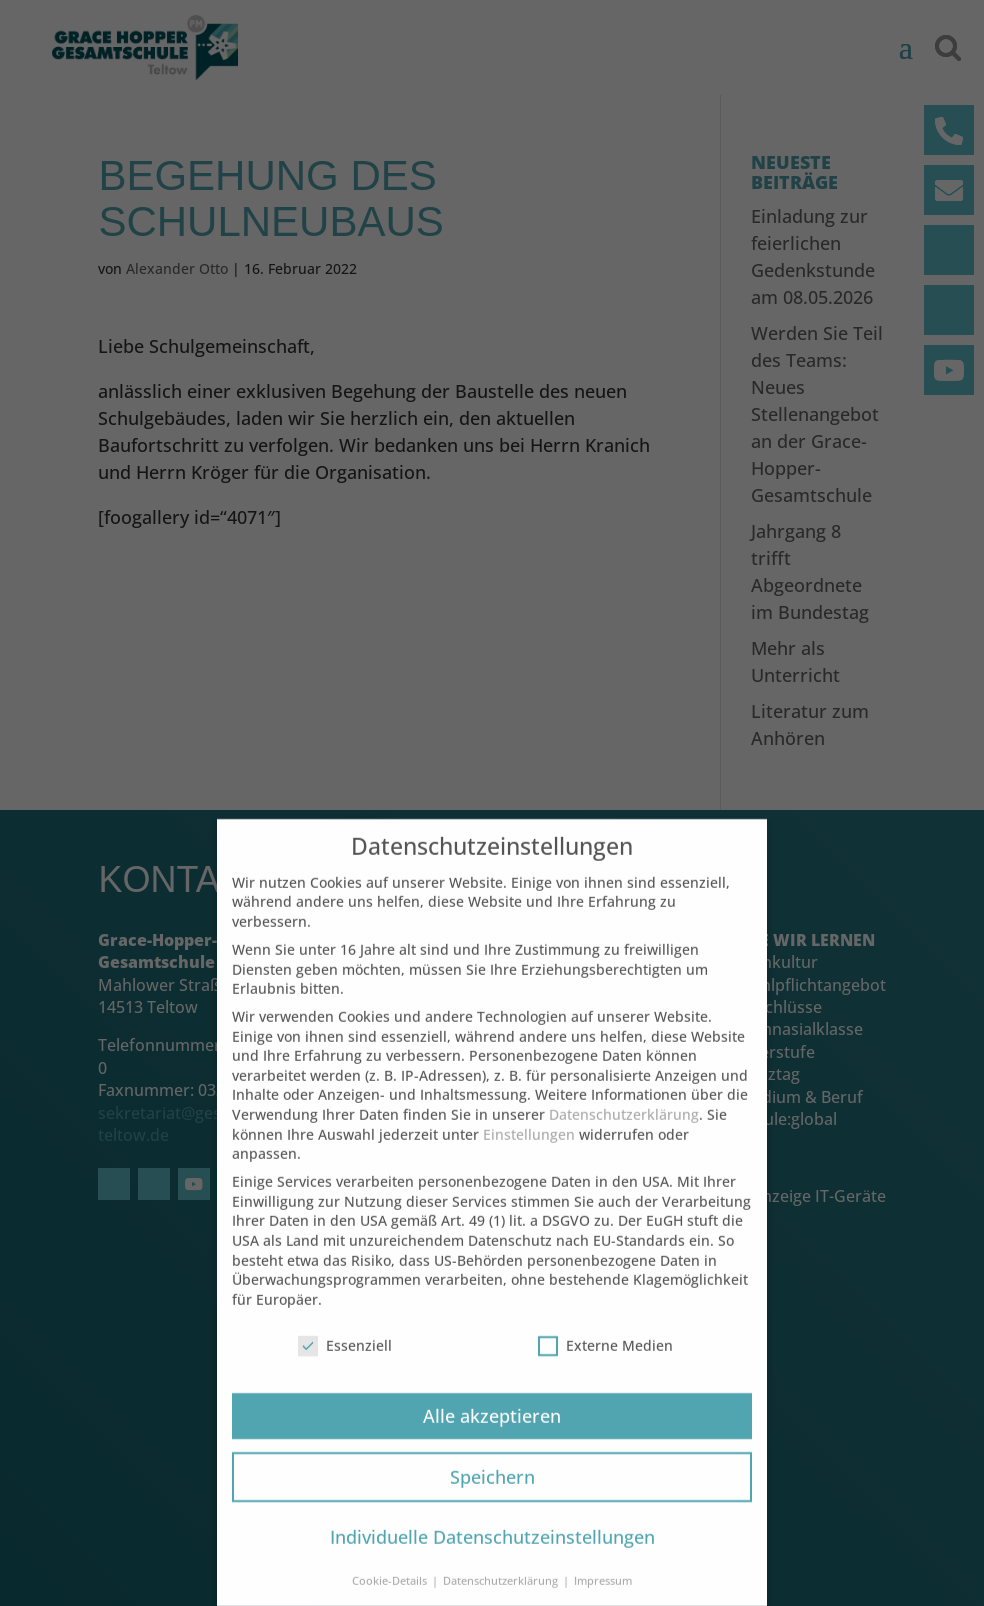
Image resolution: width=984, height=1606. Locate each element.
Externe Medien (605, 1364)
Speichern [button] (492, 1496)
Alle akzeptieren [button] (492, 1435)
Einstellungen (529, 1153)
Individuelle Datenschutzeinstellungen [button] (492, 1557)
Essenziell (345, 1364)
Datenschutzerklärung (624, 1133)
